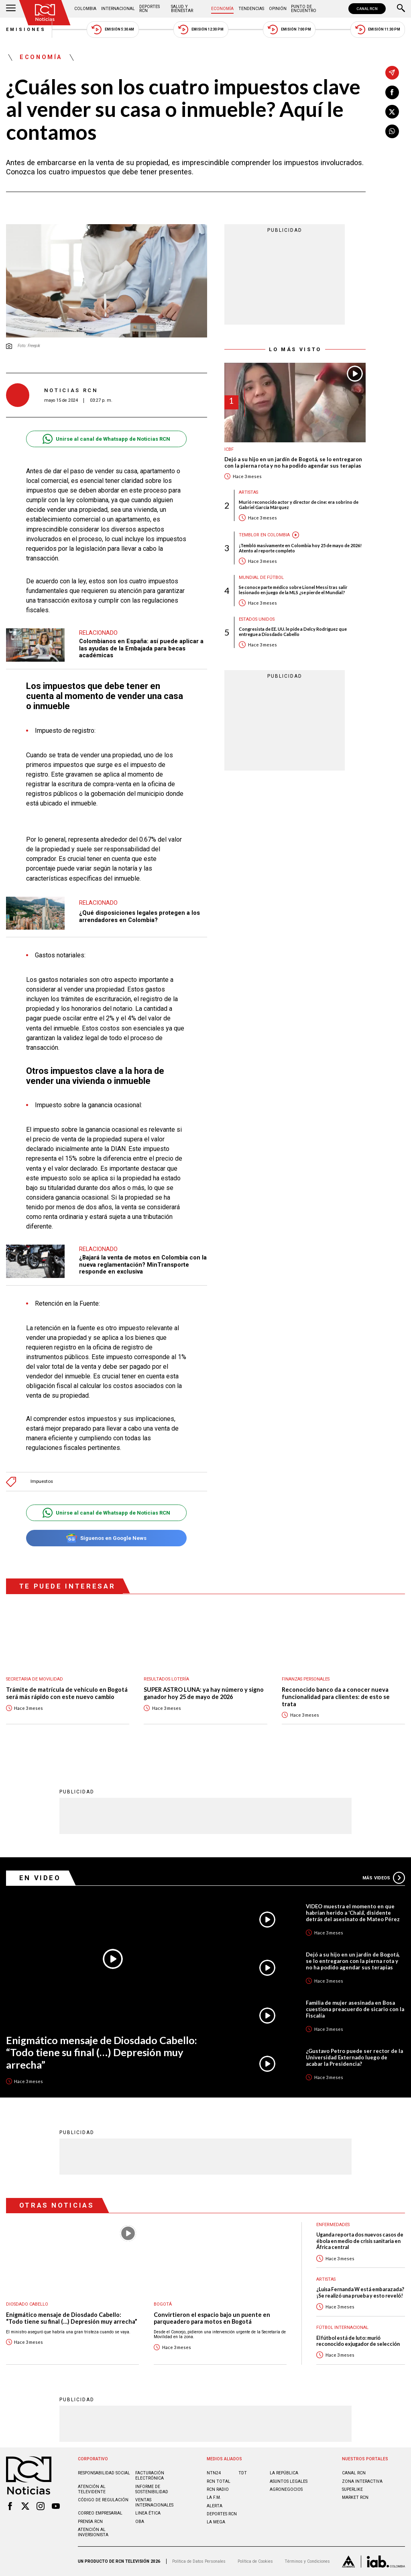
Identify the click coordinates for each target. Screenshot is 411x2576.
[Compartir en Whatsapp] (392, 131)
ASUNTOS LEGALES (288, 2481)
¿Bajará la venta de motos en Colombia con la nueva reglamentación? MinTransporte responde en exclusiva (143, 1264)
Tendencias (251, 8)
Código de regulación (103, 2499)
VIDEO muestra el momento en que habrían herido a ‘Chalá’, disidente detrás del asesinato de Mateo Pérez (353, 1912)
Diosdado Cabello (27, 2304)
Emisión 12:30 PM (200, 30)
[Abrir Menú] (11, 8)
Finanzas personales (306, 1679)
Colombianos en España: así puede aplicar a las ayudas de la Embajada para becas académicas (141, 648)
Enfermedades (333, 2224)
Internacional (118, 8)
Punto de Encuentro (303, 8)
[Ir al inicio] (45, 12)
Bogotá (163, 2304)
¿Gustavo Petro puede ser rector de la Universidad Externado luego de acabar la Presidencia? (354, 2057)
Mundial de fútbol (261, 577)
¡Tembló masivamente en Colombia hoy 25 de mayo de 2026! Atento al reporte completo (300, 548)
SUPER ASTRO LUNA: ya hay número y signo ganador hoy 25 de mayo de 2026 (204, 1693)
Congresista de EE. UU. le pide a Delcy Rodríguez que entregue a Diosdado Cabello (293, 631)
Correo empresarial (100, 2513)
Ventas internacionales (154, 2502)
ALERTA (214, 2506)
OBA (139, 2521)
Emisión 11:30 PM (377, 30)
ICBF (229, 449)
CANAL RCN (367, 8)
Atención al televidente (92, 2489)
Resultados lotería (166, 1679)
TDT (242, 2473)
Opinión (278, 8)
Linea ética (148, 2513)
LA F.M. (214, 2497)
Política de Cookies (255, 2561)
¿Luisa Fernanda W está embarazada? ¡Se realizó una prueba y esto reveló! (360, 2292)
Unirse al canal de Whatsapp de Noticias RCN (106, 439)
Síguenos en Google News (106, 1538)
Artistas (248, 492)
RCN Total (218, 2481)
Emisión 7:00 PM (289, 30)
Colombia (85, 8)
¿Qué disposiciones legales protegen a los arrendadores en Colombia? (139, 916)
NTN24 (214, 2473)
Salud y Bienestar (182, 8)
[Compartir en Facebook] (392, 92)
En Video (40, 1878)
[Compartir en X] (392, 112)
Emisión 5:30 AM (113, 30)
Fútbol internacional (342, 2327)
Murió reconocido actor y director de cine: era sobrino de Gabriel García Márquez (298, 504)
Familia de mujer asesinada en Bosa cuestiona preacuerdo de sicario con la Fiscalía (355, 2009)
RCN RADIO (218, 2489)
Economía (222, 8)
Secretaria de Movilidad (34, 1679)
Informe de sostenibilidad (151, 2489)
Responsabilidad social (104, 2473)
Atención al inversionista (93, 2532)
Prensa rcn (90, 2521)
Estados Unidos (257, 619)
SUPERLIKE (352, 2489)
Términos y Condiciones (307, 2561)
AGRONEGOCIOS (286, 2489)
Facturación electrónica (149, 2475)
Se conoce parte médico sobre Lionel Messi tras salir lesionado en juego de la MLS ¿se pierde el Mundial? (293, 590)
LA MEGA (216, 2522)
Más (383, 1878)
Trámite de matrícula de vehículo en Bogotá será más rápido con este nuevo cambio (67, 1693)
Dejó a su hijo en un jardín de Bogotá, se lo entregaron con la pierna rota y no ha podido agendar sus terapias (293, 462)
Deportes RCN (149, 8)
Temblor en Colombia (264, 535)
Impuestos (42, 1481)
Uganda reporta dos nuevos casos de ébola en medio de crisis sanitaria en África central (359, 2241)
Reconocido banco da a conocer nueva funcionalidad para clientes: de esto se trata (336, 1696)
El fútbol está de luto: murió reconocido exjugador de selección (358, 2341)
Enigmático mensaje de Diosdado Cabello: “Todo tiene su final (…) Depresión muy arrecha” (101, 2052)
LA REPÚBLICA (284, 2473)
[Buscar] (401, 9)
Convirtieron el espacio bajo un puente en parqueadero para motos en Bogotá (212, 2318)
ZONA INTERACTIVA (362, 2481)
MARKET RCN (355, 2497)
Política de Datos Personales (199, 2561)
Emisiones (26, 29)
